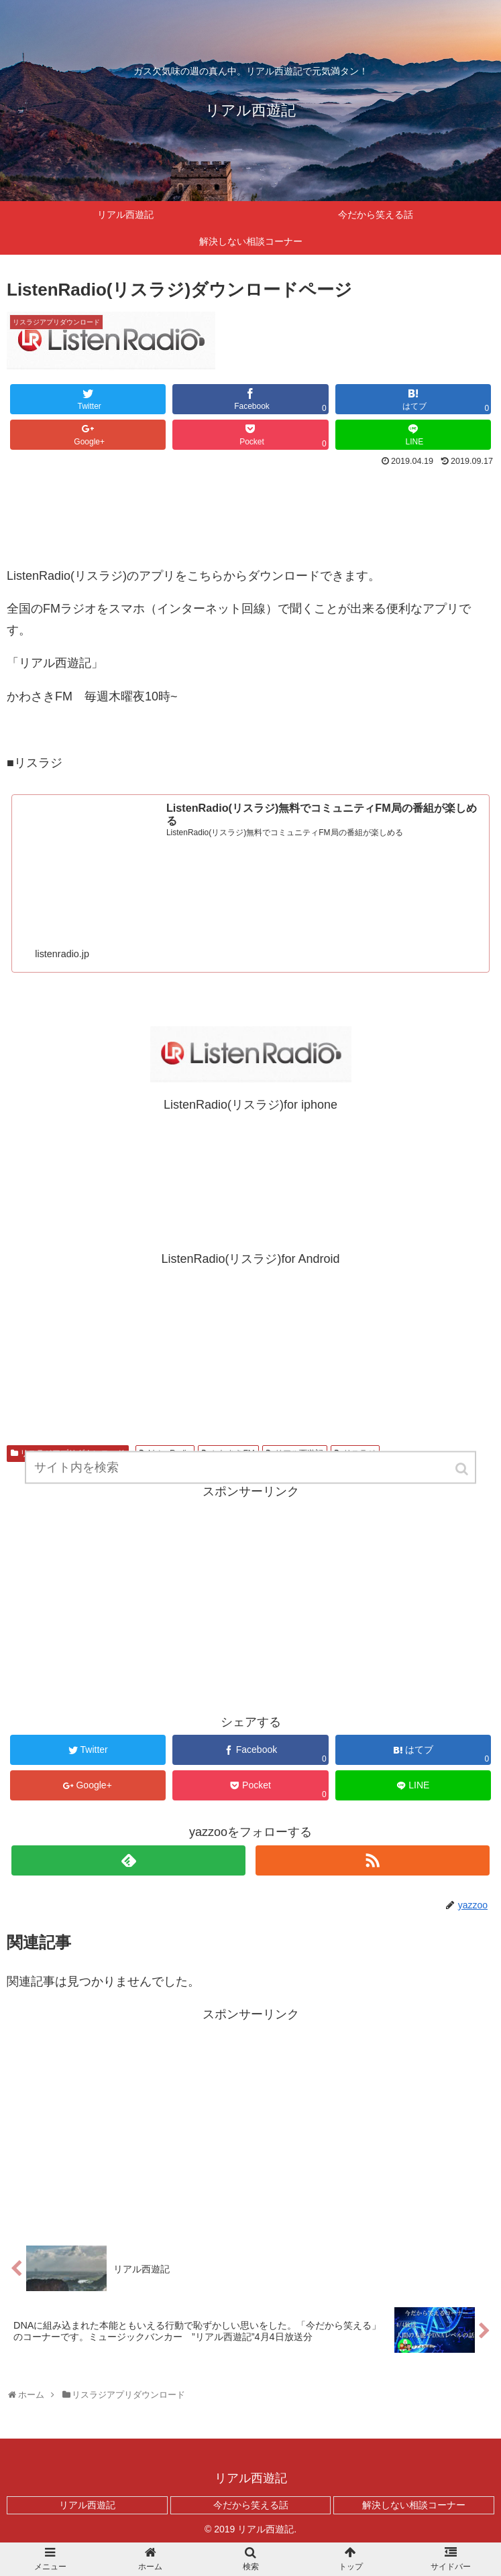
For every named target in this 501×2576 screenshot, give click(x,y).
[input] (250, 1473)
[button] (463, 1474)
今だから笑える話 (250, 2505)
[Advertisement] (250, 510)
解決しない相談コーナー (413, 2505)
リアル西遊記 (87, 2505)
